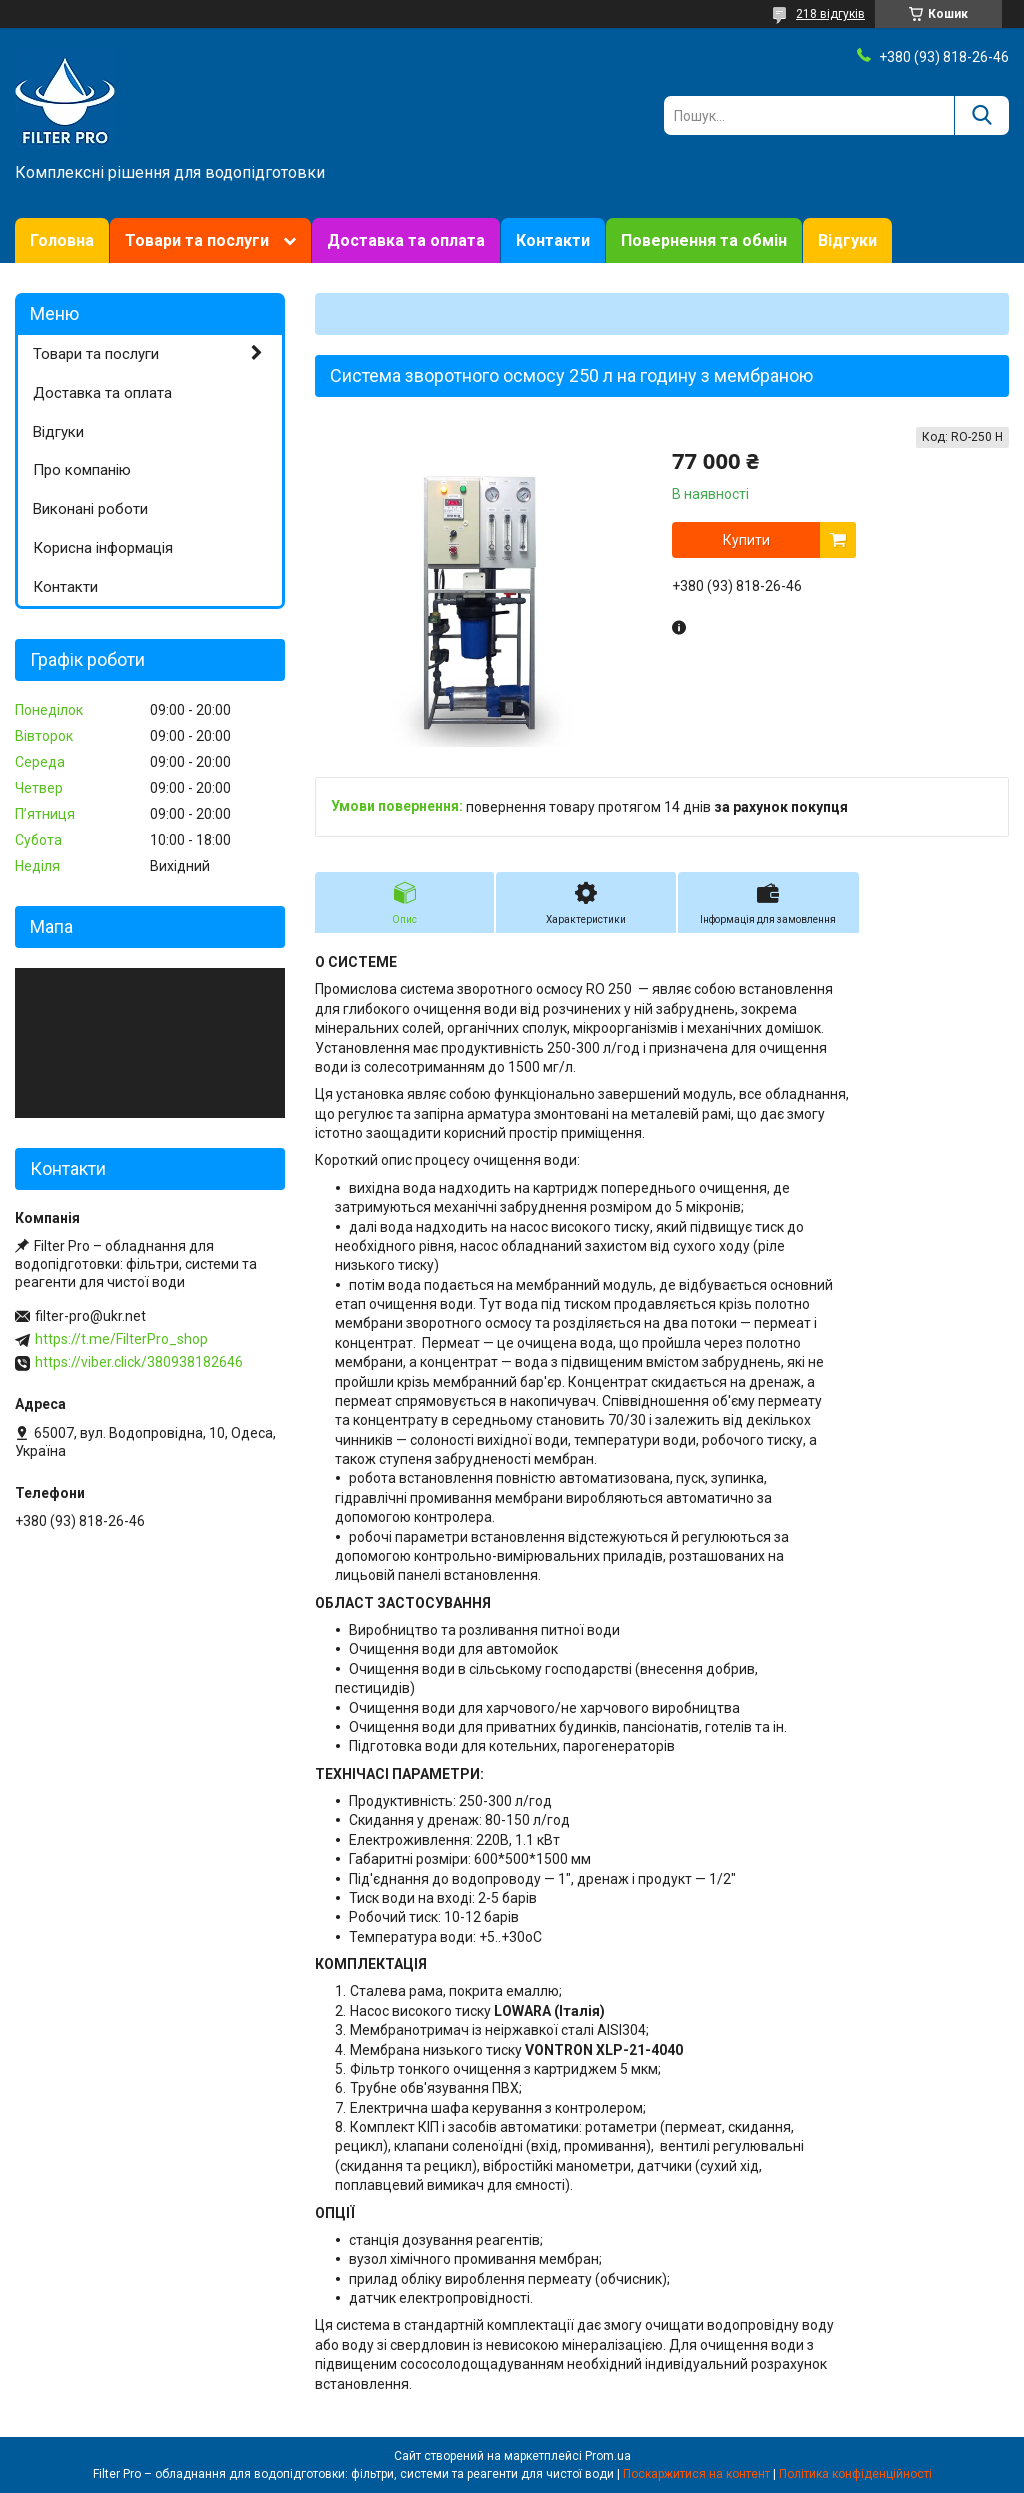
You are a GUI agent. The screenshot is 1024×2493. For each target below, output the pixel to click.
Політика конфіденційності (855, 2474)
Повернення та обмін (704, 240)
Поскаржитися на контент (696, 2474)
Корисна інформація (103, 548)
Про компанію (82, 470)
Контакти (553, 240)
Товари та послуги (197, 240)
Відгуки (847, 240)
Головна (62, 240)
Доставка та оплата (406, 240)
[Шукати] (981, 115)
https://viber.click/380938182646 (139, 1362)
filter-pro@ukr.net (90, 1316)
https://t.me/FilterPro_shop (121, 1339)
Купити (746, 540)
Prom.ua (608, 2456)
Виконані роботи (90, 509)
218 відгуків (830, 14)
